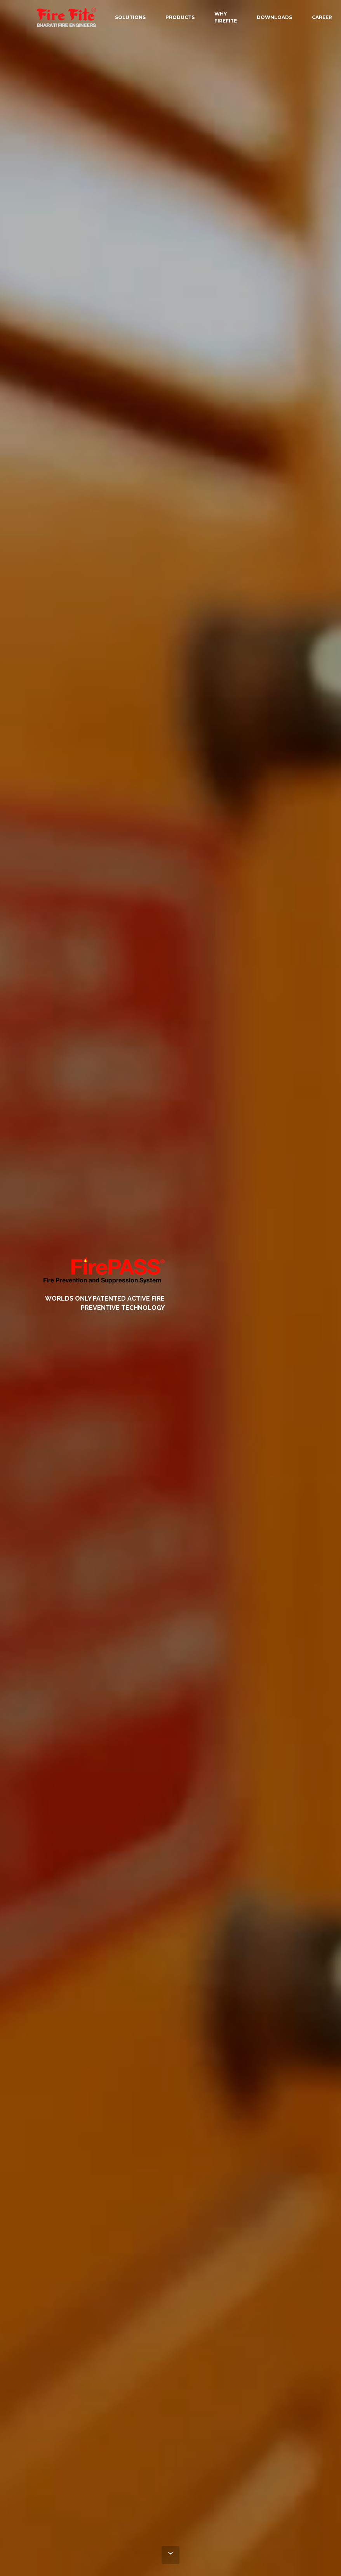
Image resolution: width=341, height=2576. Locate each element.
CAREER (322, 17)
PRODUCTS (180, 17)
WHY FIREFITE (225, 17)
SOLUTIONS (130, 17)
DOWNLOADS (274, 17)
